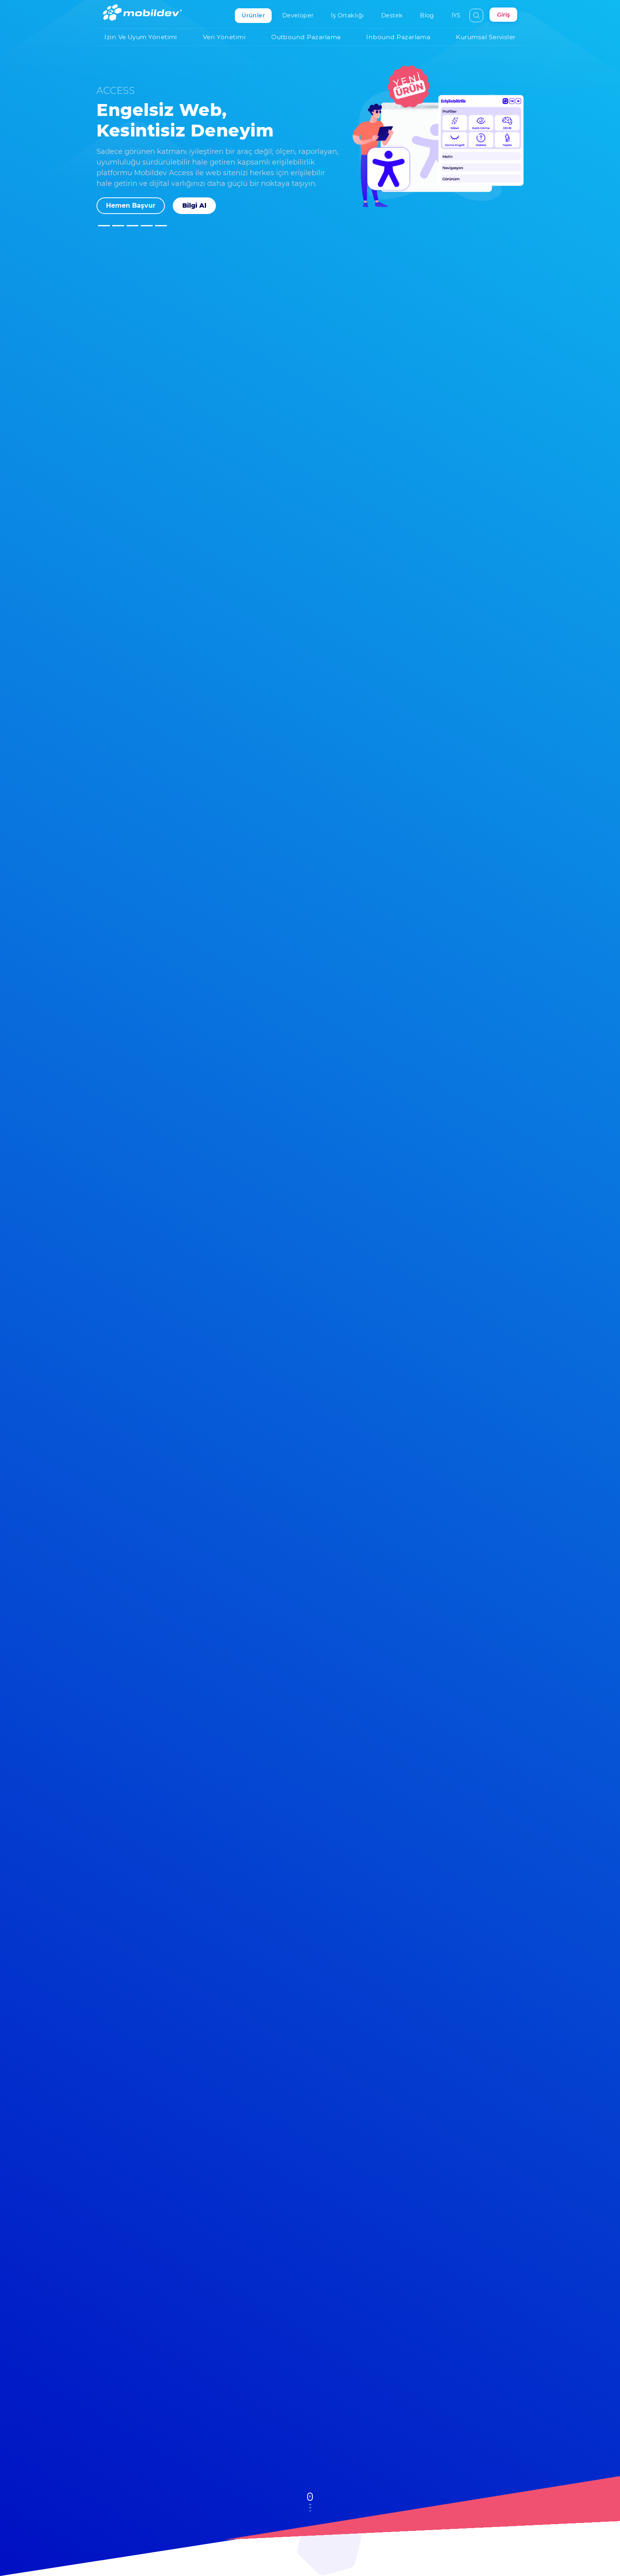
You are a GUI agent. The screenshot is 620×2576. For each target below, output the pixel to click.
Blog (430, 15)
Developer (301, 15)
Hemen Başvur (130, 205)
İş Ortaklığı (350, 15)
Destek (395, 15)
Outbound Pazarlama (309, 36)
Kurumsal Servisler (489, 36)
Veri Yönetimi (228, 36)
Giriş (503, 14)
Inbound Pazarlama (402, 36)
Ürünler (257, 15)
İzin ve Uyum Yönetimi (144, 36)
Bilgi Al (194, 205)
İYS (459, 15)
